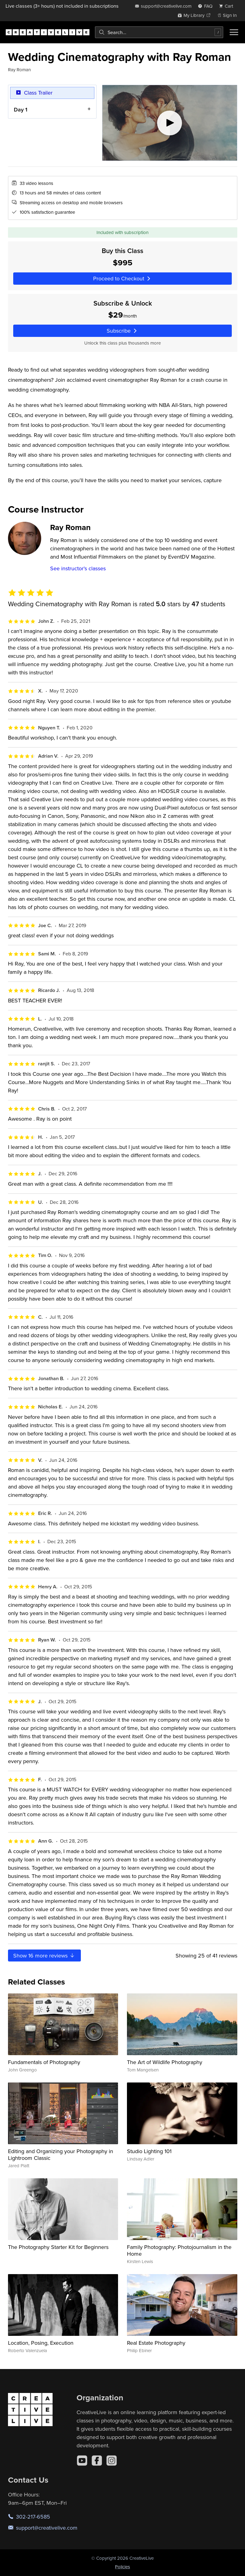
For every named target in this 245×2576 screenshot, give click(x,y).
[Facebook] (96, 2460)
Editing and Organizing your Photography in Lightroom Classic (60, 2154)
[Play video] (169, 123)
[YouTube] (82, 2460)
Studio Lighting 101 (149, 2151)
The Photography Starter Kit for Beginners (58, 2247)
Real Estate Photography (156, 2343)
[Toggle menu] (233, 32)
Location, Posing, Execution (40, 2343)
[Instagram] (111, 2460)
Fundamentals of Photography (44, 2062)
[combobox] (159, 32)
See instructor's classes (78, 568)
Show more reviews (44, 1955)
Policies (122, 2566)
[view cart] (227, 6)
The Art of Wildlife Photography (164, 2062)
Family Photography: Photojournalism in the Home (179, 2250)
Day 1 (20, 109)
